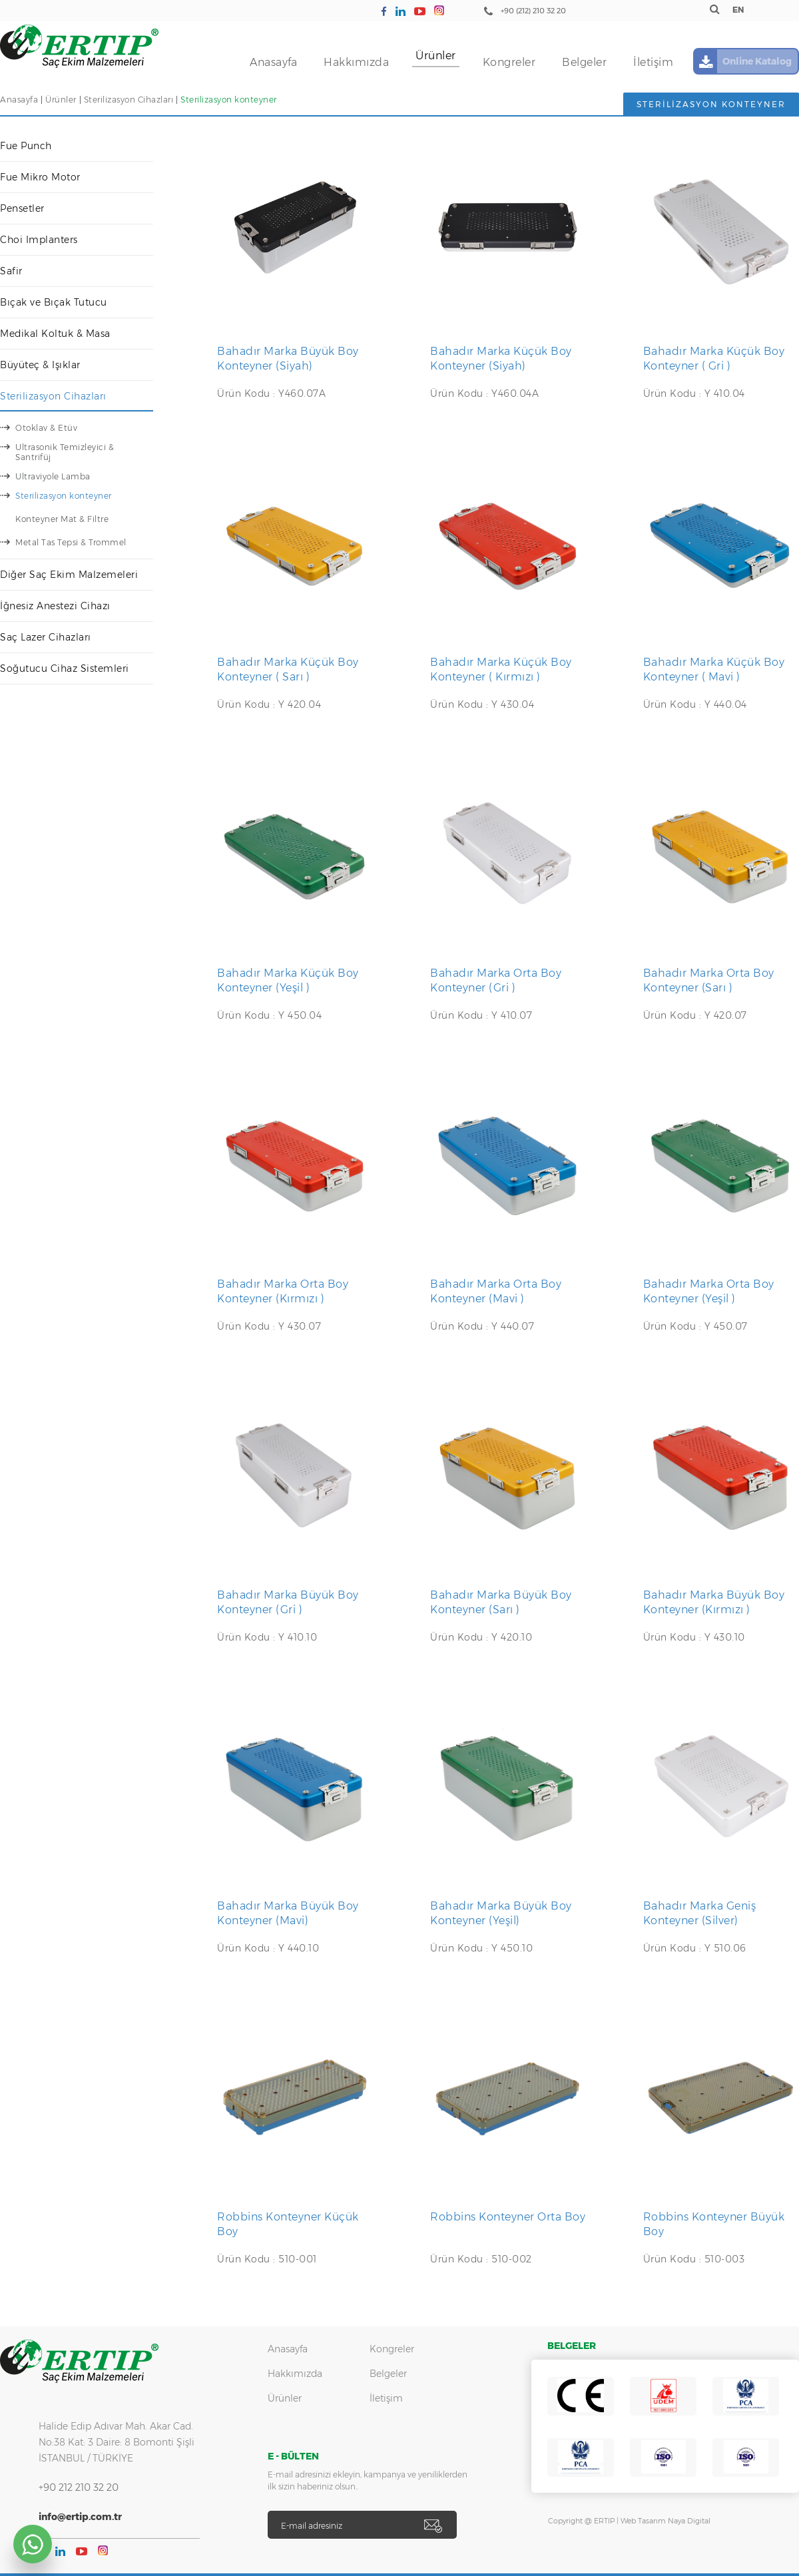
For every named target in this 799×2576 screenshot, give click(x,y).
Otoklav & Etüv (46, 428)
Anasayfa (273, 62)
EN (738, 10)
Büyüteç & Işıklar (40, 365)
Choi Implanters (39, 240)
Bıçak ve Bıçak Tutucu (53, 302)
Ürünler (435, 55)
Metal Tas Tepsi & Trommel (71, 542)
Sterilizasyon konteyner (228, 100)
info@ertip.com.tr (80, 2517)
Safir (11, 271)
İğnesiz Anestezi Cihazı (55, 606)
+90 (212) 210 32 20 (533, 10)
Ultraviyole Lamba (53, 476)
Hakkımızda (356, 62)
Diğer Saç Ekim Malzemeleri (69, 575)
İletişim (653, 62)
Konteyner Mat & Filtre (62, 519)
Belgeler (584, 62)
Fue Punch (26, 146)
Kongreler (509, 62)
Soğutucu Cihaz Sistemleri (64, 668)
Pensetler (22, 208)
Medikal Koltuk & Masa (55, 334)
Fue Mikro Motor (40, 177)
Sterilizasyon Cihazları (129, 100)
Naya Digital (689, 2520)
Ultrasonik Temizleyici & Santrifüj (64, 452)
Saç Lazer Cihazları (45, 637)
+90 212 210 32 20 (79, 2487)
